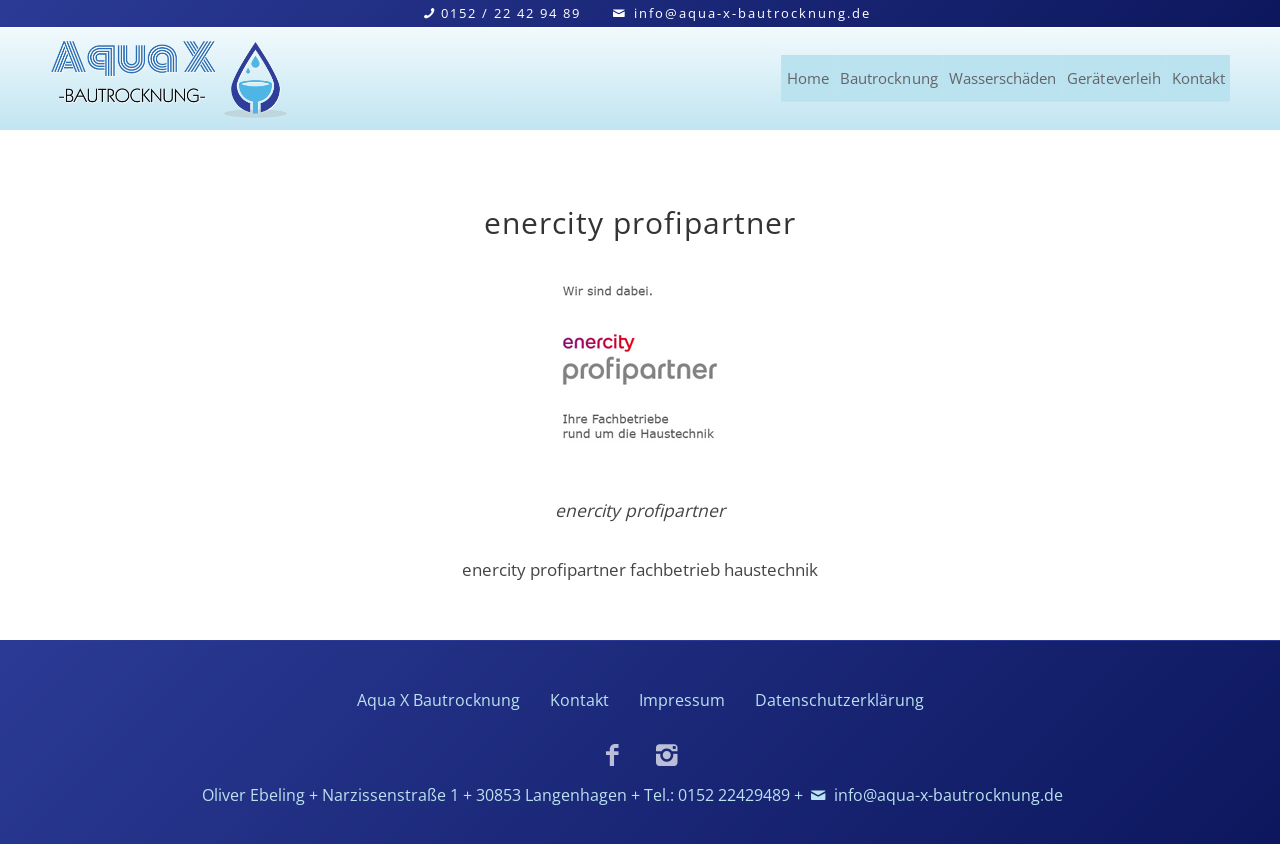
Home (639, 74)
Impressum (682, 699)
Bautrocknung (756, 74)
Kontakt (1196, 74)
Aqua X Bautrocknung (438, 699)
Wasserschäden (915, 74)
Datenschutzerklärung (839, 699)
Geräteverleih (1073, 74)
